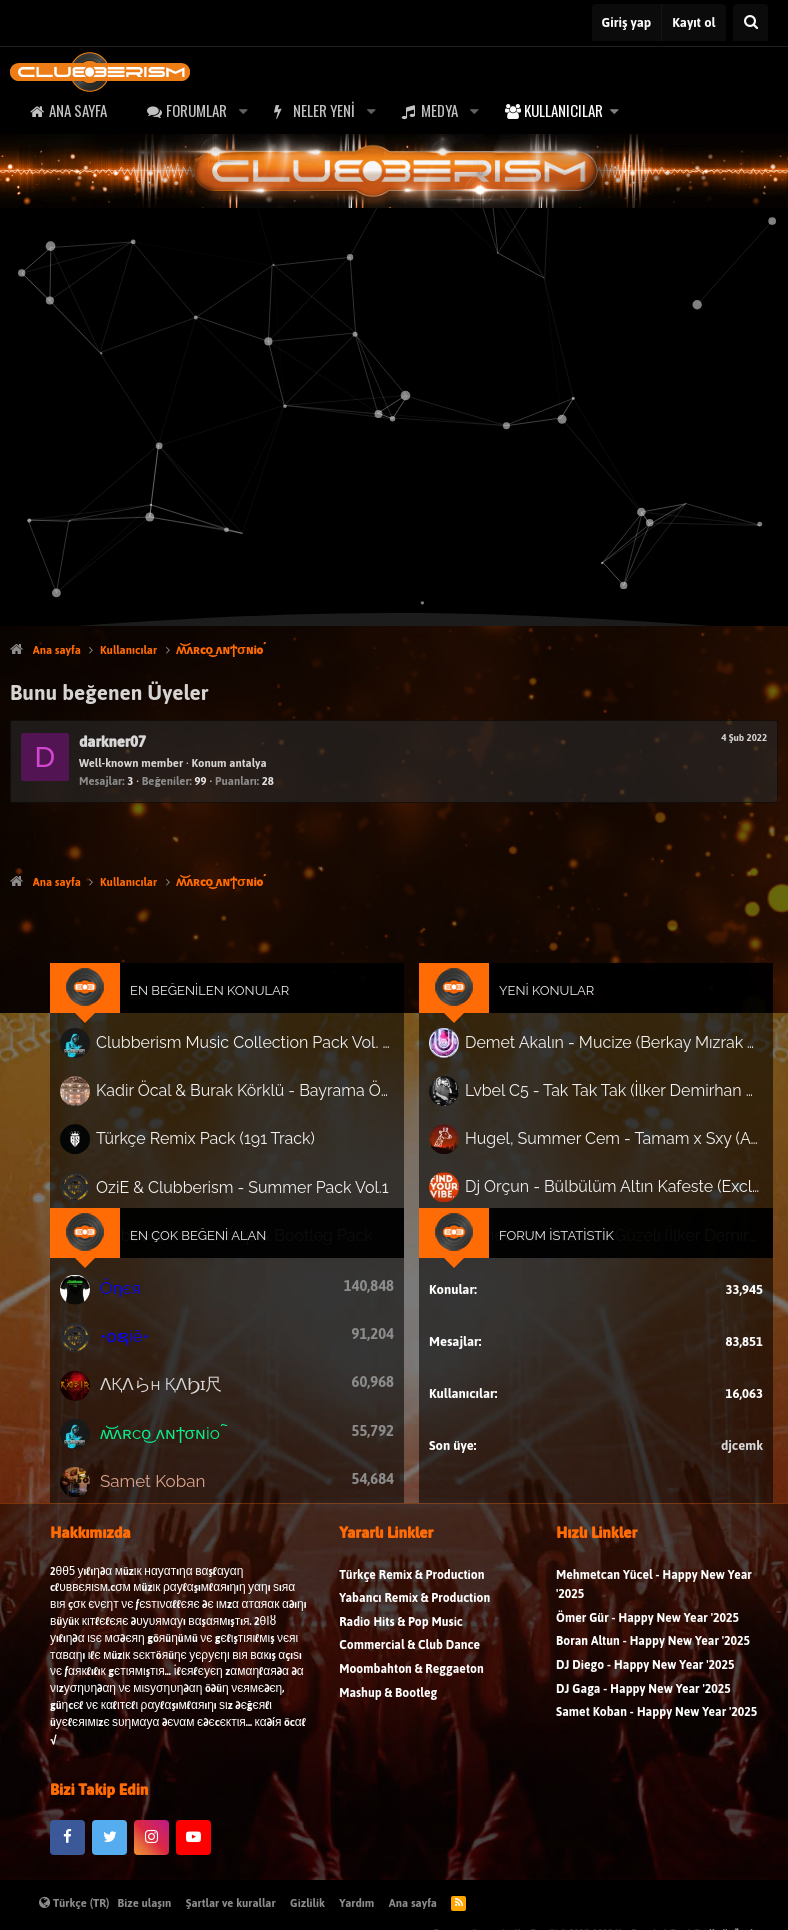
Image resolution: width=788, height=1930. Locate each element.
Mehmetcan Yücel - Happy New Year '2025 (654, 1604)
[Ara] (750, 22)
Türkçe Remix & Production (411, 1594)
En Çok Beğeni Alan (216, 1238)
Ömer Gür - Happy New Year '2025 (647, 1638)
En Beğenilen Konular (226, 1012)
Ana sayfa (78, 110)
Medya (439, 110)
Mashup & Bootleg (388, 1712)
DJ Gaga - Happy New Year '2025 (643, 1708)
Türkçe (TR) (74, 1903)
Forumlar (196, 110)
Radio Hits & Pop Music (401, 1642)
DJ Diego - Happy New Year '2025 (645, 1685)
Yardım (356, 1903)
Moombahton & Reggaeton (411, 1689)
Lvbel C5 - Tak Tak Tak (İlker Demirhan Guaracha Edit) (598, 1104)
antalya (247, 763)
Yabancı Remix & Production (414, 1618)
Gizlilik (307, 1903)
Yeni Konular (537, 1012)
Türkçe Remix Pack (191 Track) (222, 1149)
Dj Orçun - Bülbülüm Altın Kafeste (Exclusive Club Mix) (598, 1192)
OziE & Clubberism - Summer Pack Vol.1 (253, 1192)
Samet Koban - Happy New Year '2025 (656, 1732)
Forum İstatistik (546, 1238)
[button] (243, 110)
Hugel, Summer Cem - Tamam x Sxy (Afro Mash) (598, 1148)
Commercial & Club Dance (409, 1665)
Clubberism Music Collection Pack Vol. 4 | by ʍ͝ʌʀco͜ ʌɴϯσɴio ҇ (255, 1061)
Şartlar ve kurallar (231, 1903)
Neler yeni (324, 110)
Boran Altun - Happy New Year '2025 (653, 1661)
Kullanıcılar (563, 110)
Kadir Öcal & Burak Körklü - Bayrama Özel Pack (255, 1104)
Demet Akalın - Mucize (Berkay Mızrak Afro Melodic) (598, 1059)
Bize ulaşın (145, 1903)
